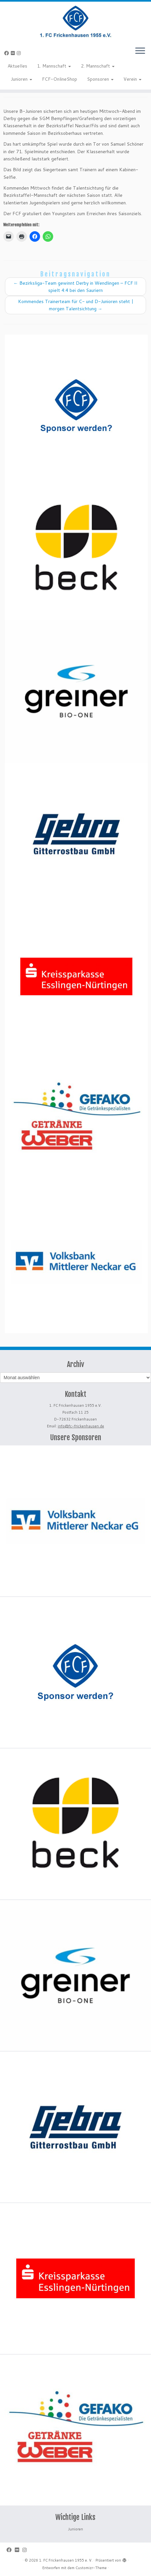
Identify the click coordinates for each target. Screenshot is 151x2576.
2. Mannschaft (98, 66)
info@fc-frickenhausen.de (81, 1426)
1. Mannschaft (54, 66)
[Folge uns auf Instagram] (20, 53)
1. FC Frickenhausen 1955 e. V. (66, 2560)
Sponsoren (100, 79)
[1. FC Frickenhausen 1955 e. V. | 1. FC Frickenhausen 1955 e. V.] (75, 21)
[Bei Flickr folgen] (14, 53)
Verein (132, 79)
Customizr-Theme (91, 2567)
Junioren (21, 79)
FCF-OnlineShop (59, 79)
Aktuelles (17, 66)
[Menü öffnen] (140, 51)
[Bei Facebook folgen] (7, 53)
